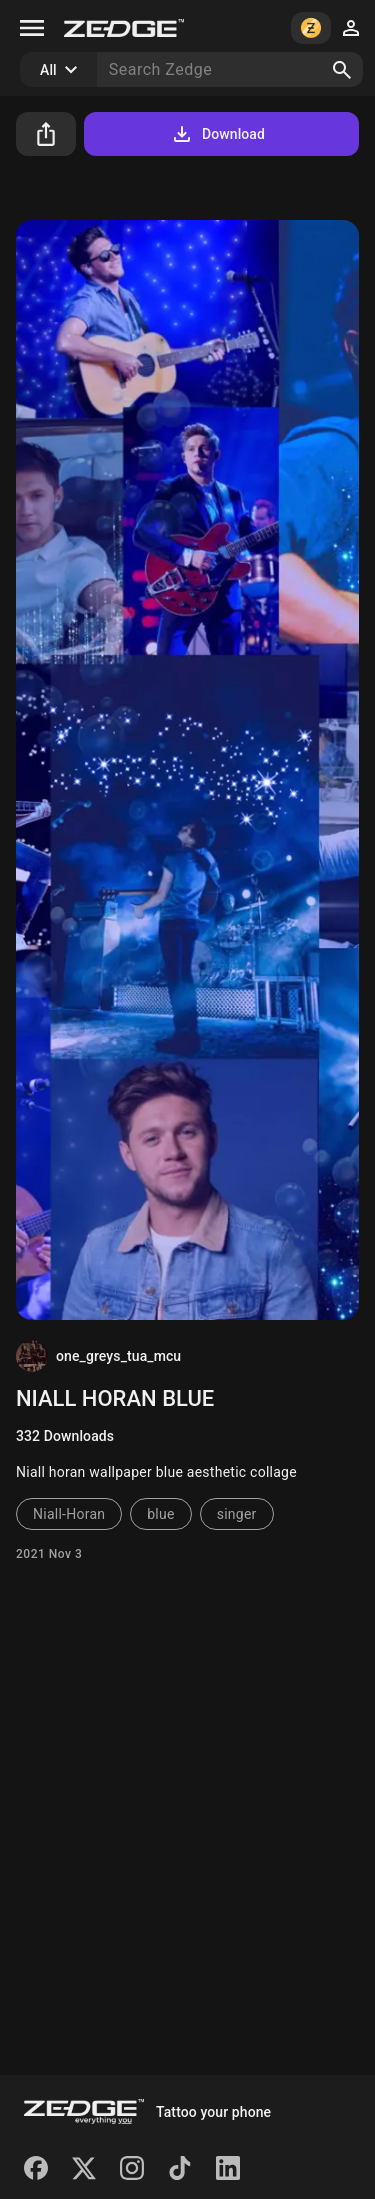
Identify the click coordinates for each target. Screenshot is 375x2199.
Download (217, 134)
